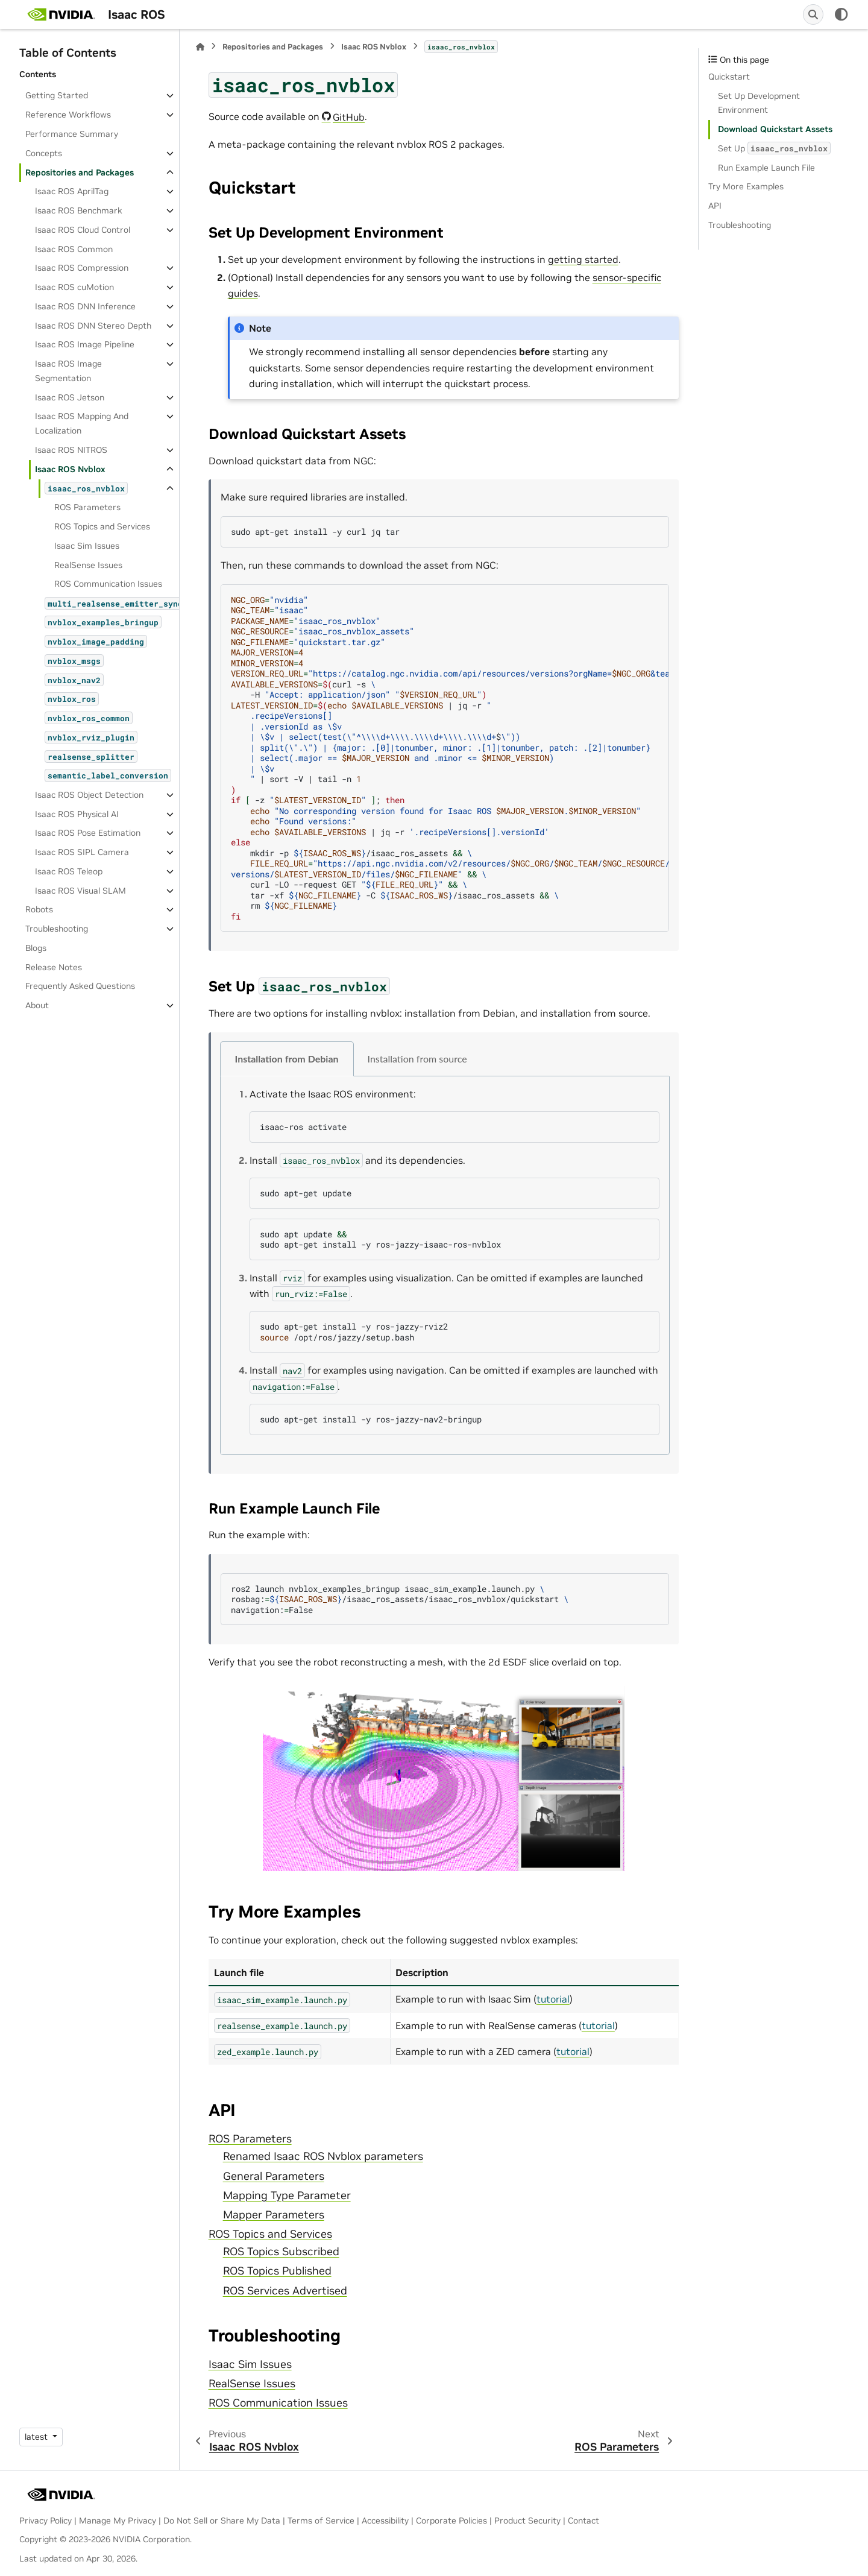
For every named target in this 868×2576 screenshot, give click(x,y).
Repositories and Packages (79, 172)
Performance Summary (71, 133)
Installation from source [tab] (417, 1058)
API (715, 205)
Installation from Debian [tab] (287, 1058)
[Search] (813, 14)
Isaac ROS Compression (81, 267)
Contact (583, 2520)
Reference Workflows (68, 114)
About (37, 1005)
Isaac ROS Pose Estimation (87, 832)
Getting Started (56, 95)
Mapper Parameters (273, 2214)
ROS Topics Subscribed (281, 2251)
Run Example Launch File (766, 167)
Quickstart (729, 76)
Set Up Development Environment (759, 103)
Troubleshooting (56, 928)
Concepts (43, 153)
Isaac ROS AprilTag (71, 191)
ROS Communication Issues (108, 583)
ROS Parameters (87, 507)
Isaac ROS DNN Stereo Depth (93, 325)
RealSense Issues (88, 565)
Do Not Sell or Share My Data (221, 2520)
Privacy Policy (45, 2520)
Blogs (35, 947)
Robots (39, 909)
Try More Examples (746, 186)
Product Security (527, 2520)
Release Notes (53, 967)
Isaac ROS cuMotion (74, 287)
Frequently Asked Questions (80, 985)
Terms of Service (321, 2520)
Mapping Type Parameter (287, 2195)
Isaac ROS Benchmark (78, 210)
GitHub (349, 117)
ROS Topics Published (277, 2271)
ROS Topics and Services (102, 526)
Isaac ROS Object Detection (89, 794)
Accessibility (385, 2520)
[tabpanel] (445, 1265)
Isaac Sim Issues (86, 545)
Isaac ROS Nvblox (70, 469)
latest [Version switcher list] (37, 2436)
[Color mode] (841, 14)
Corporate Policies (451, 2520)
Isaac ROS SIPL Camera (82, 852)
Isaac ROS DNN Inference (85, 306)
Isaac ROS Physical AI (77, 814)
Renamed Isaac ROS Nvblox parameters (323, 2156)
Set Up (774, 148)
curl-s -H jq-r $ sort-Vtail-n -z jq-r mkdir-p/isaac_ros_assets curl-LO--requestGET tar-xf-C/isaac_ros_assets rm (450, 758)
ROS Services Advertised (285, 2290)
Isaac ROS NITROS (71, 449)
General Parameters (273, 2176)
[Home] (200, 46)
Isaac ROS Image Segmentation (68, 371)
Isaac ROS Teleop (68, 871)
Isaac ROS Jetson (69, 397)
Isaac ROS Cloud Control (82, 229)
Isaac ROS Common (74, 249)
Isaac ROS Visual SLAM (80, 890)
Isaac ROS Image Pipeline (84, 344)
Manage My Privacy (117, 2520)
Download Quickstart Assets (775, 129)
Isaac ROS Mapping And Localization (81, 423)
